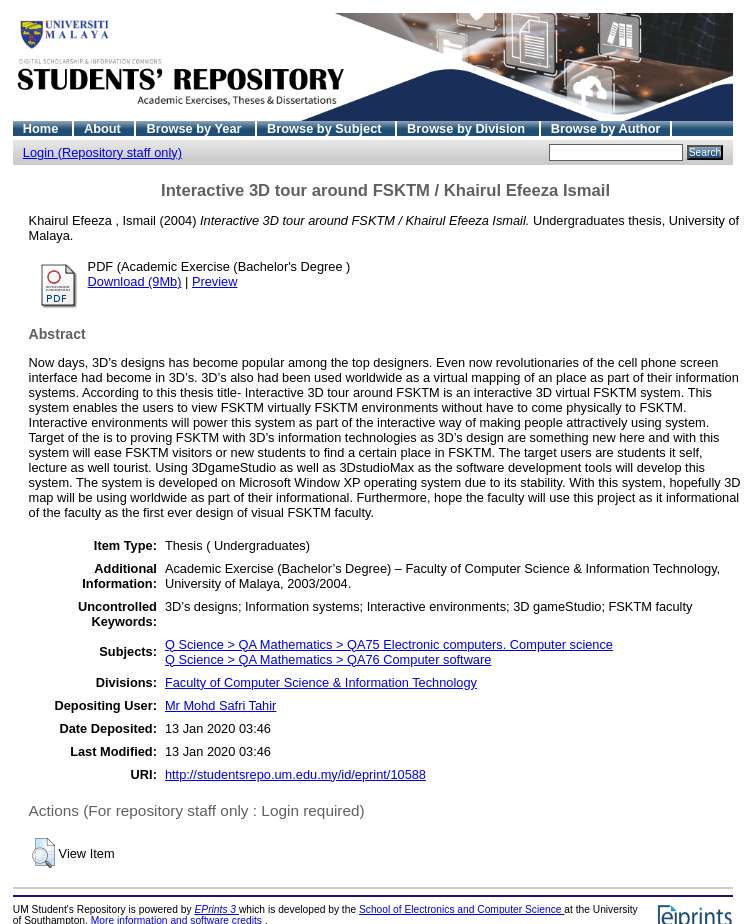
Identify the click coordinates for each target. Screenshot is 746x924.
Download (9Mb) (135, 281)
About (104, 128)
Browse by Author (606, 128)
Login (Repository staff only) (102, 152)
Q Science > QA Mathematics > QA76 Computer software (328, 659)
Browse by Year (195, 128)
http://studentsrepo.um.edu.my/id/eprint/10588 (295, 774)
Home (42, 128)
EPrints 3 (217, 909)
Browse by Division (468, 128)
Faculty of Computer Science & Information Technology (321, 682)
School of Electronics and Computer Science (461, 909)
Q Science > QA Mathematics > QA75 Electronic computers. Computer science (389, 644)
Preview (215, 281)
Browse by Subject (326, 128)
